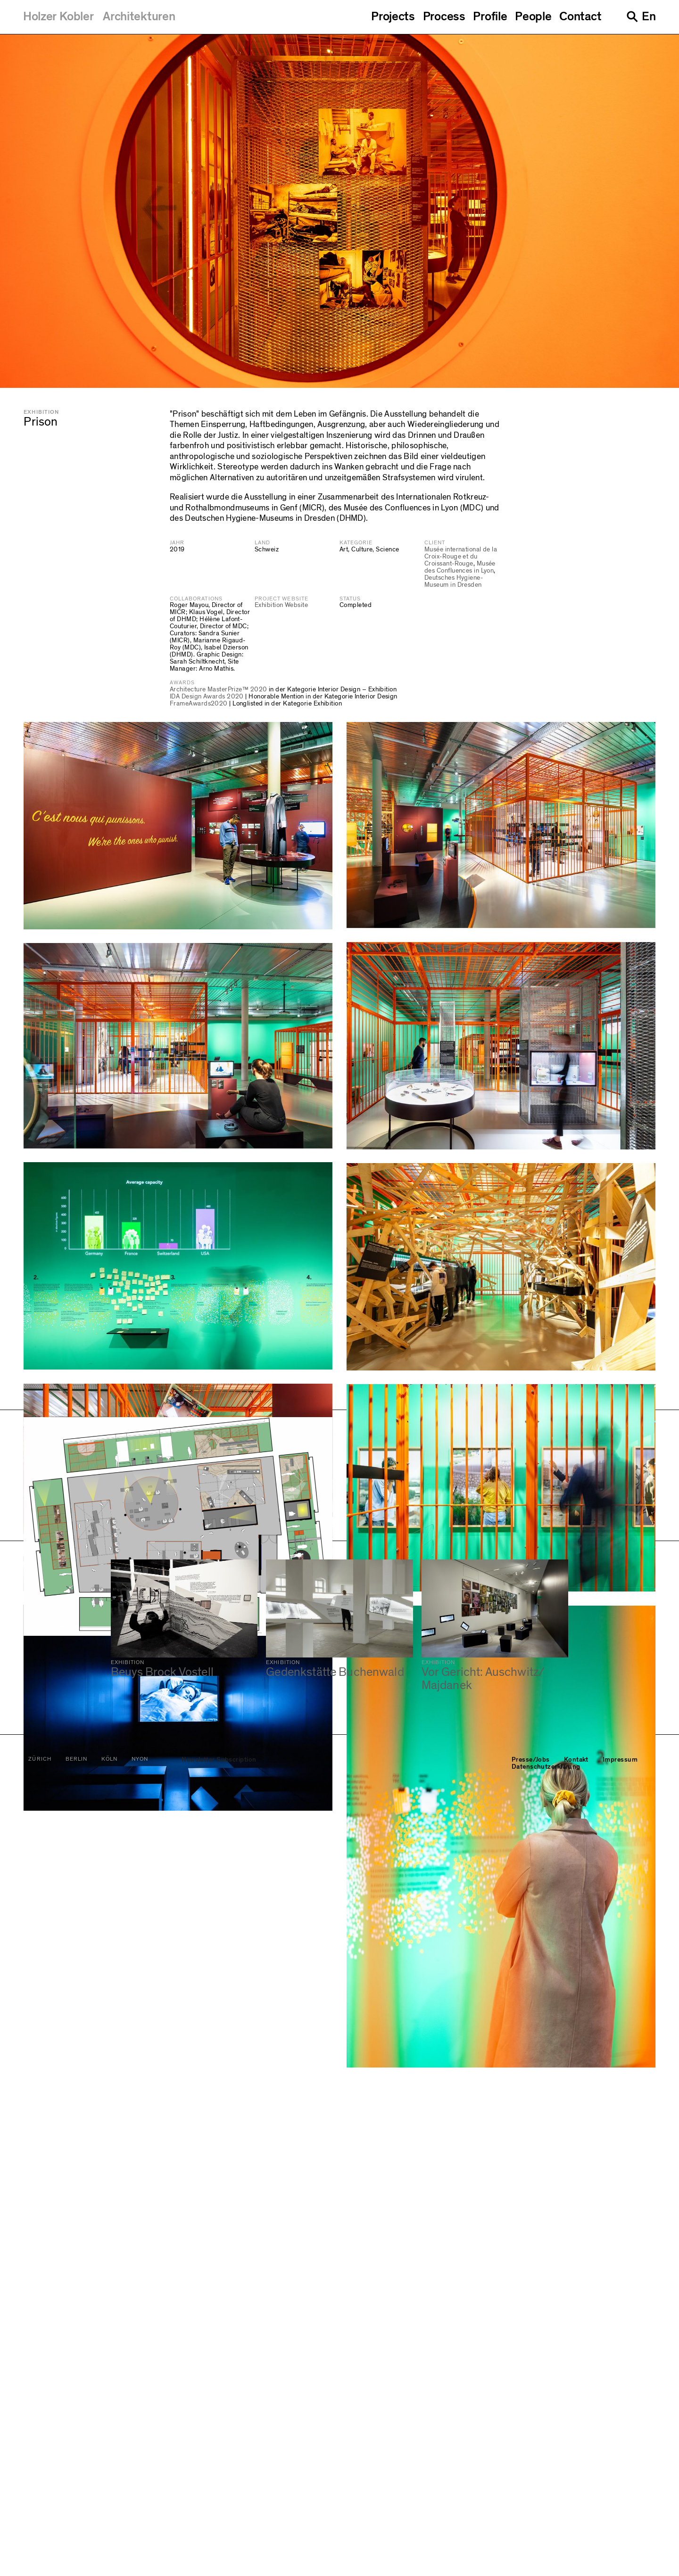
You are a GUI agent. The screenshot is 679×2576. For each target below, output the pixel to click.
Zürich (39, 2547)
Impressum (620, 2548)
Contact (580, 16)
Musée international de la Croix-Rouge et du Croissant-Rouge (460, 556)
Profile (490, 16)
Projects (393, 16)
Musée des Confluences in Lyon (460, 567)
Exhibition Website (281, 605)
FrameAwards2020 (199, 703)
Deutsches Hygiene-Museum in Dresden (453, 581)
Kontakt (576, 2548)
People (533, 16)
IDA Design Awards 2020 (207, 696)
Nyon (140, 2547)
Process (444, 16)
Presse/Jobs (531, 2548)
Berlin (76, 2547)
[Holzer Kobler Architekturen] (99, 16)
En (648, 16)
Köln (109, 2547)
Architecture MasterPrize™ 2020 (218, 689)
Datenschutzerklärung (546, 2555)
